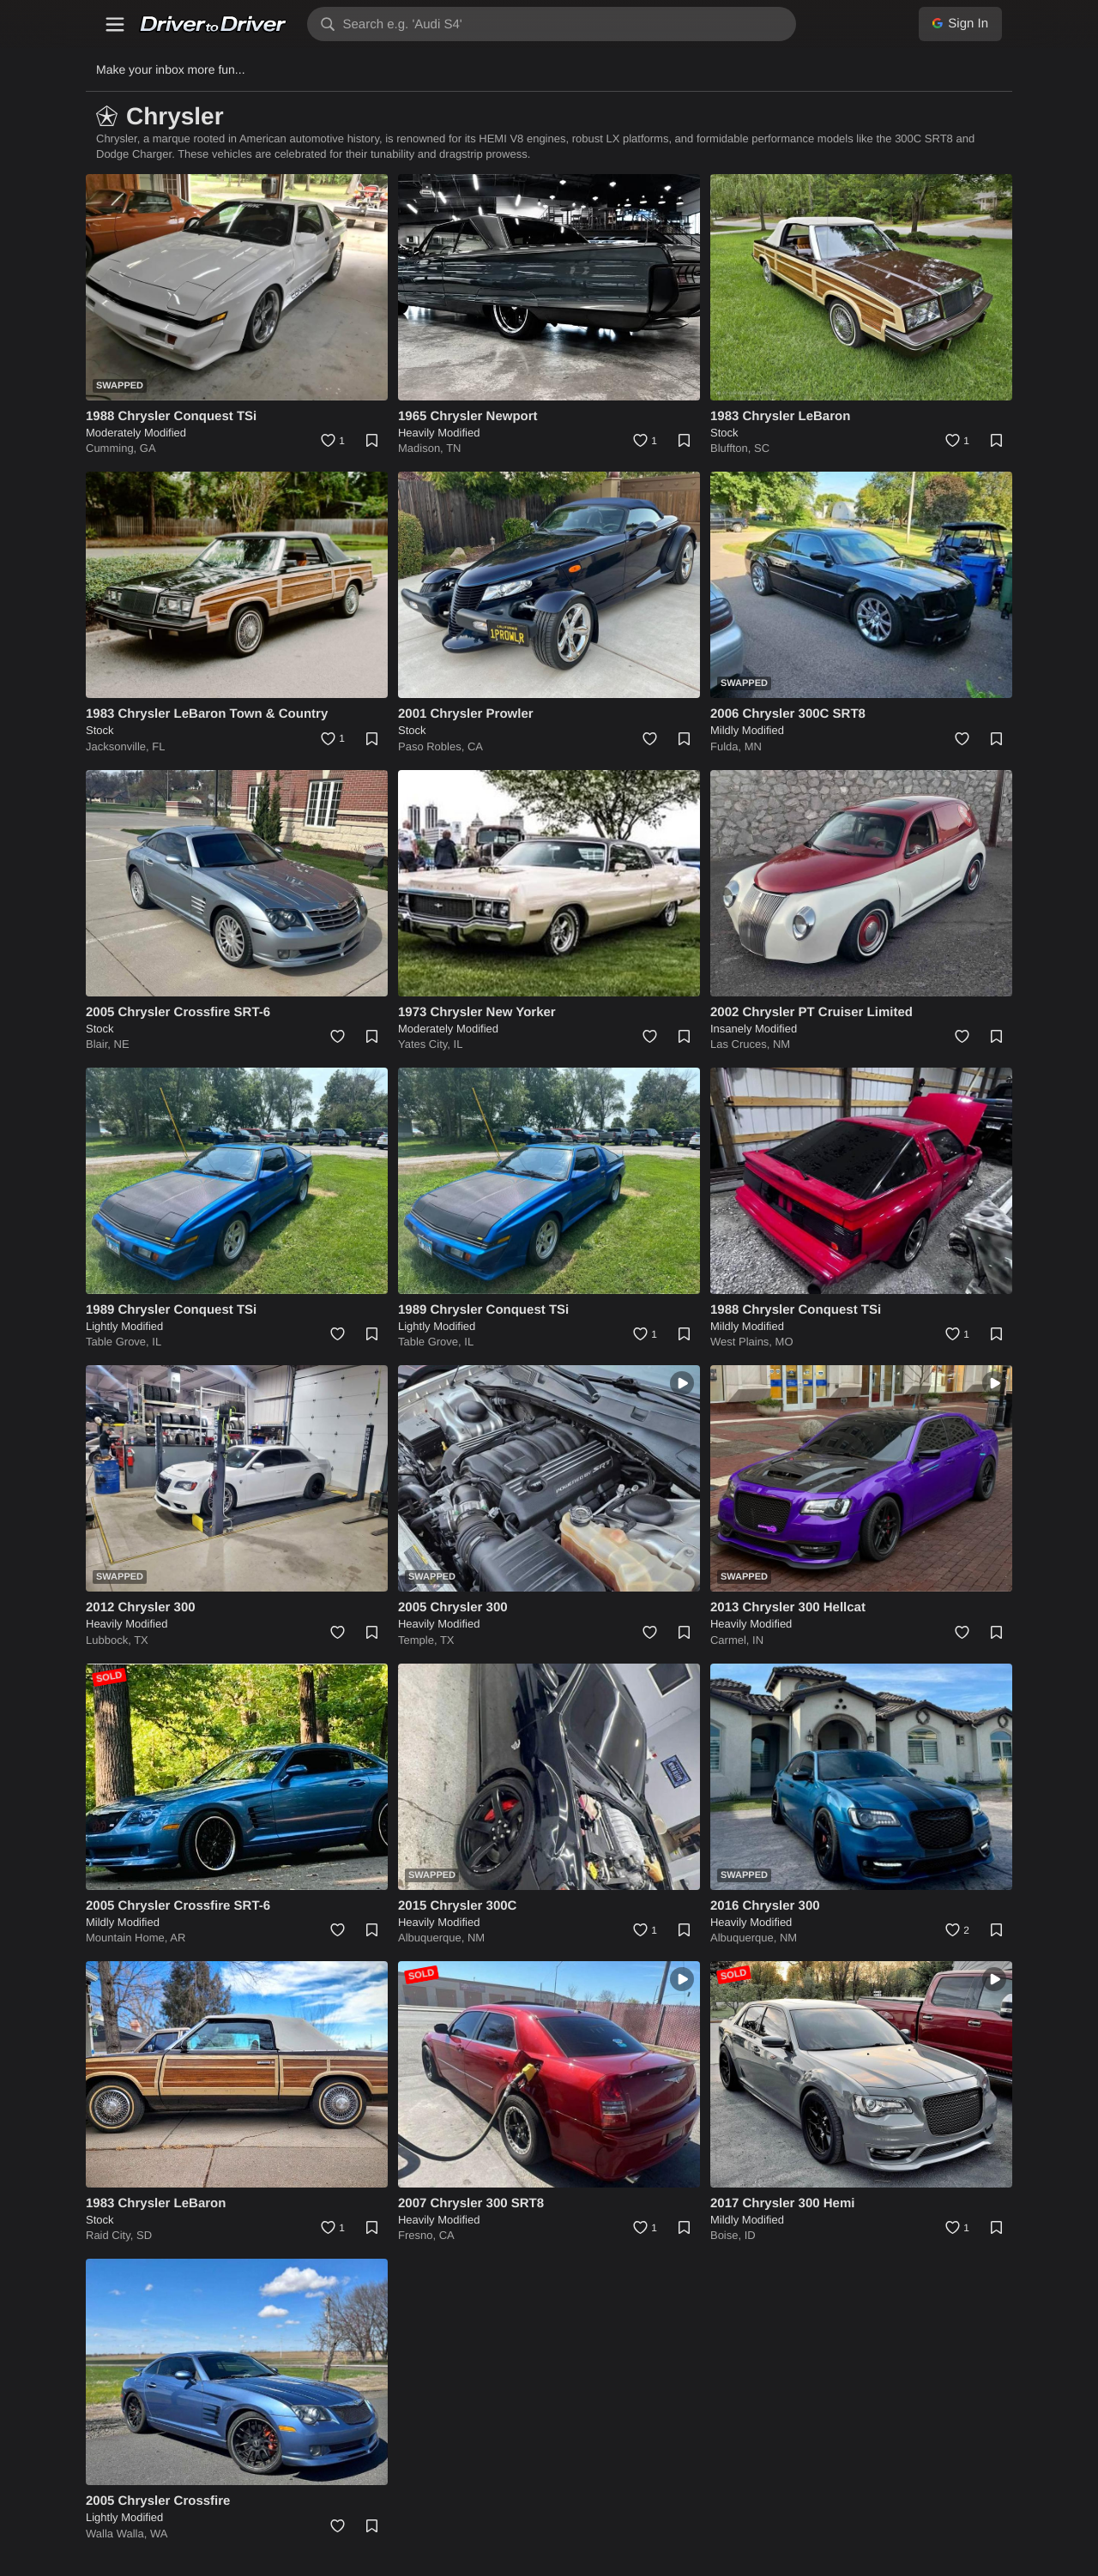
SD (144, 2235)
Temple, (419, 1640)
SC (761, 448)
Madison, (422, 448)
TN (453, 448)
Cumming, (113, 448)
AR (177, 1937)
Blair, (100, 1044)
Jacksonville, (119, 746)
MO (784, 1341)
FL (158, 746)
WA (158, 2533)
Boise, (727, 2235)
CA (475, 746)
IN (757, 1640)
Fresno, (418, 2235)
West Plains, (742, 1341)
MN (753, 746)
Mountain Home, (128, 1937)
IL (458, 1044)
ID (750, 2235)
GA (148, 448)
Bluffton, (732, 448)
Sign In (960, 23)
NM (781, 1044)
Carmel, (731, 1640)
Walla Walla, (118, 2533)
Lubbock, (110, 1640)
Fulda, (727, 746)
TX (141, 1640)
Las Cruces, (741, 1044)
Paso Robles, (433, 746)
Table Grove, (119, 1341)
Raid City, (111, 2235)
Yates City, (426, 1044)
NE (122, 1044)
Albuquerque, (433, 1937)
